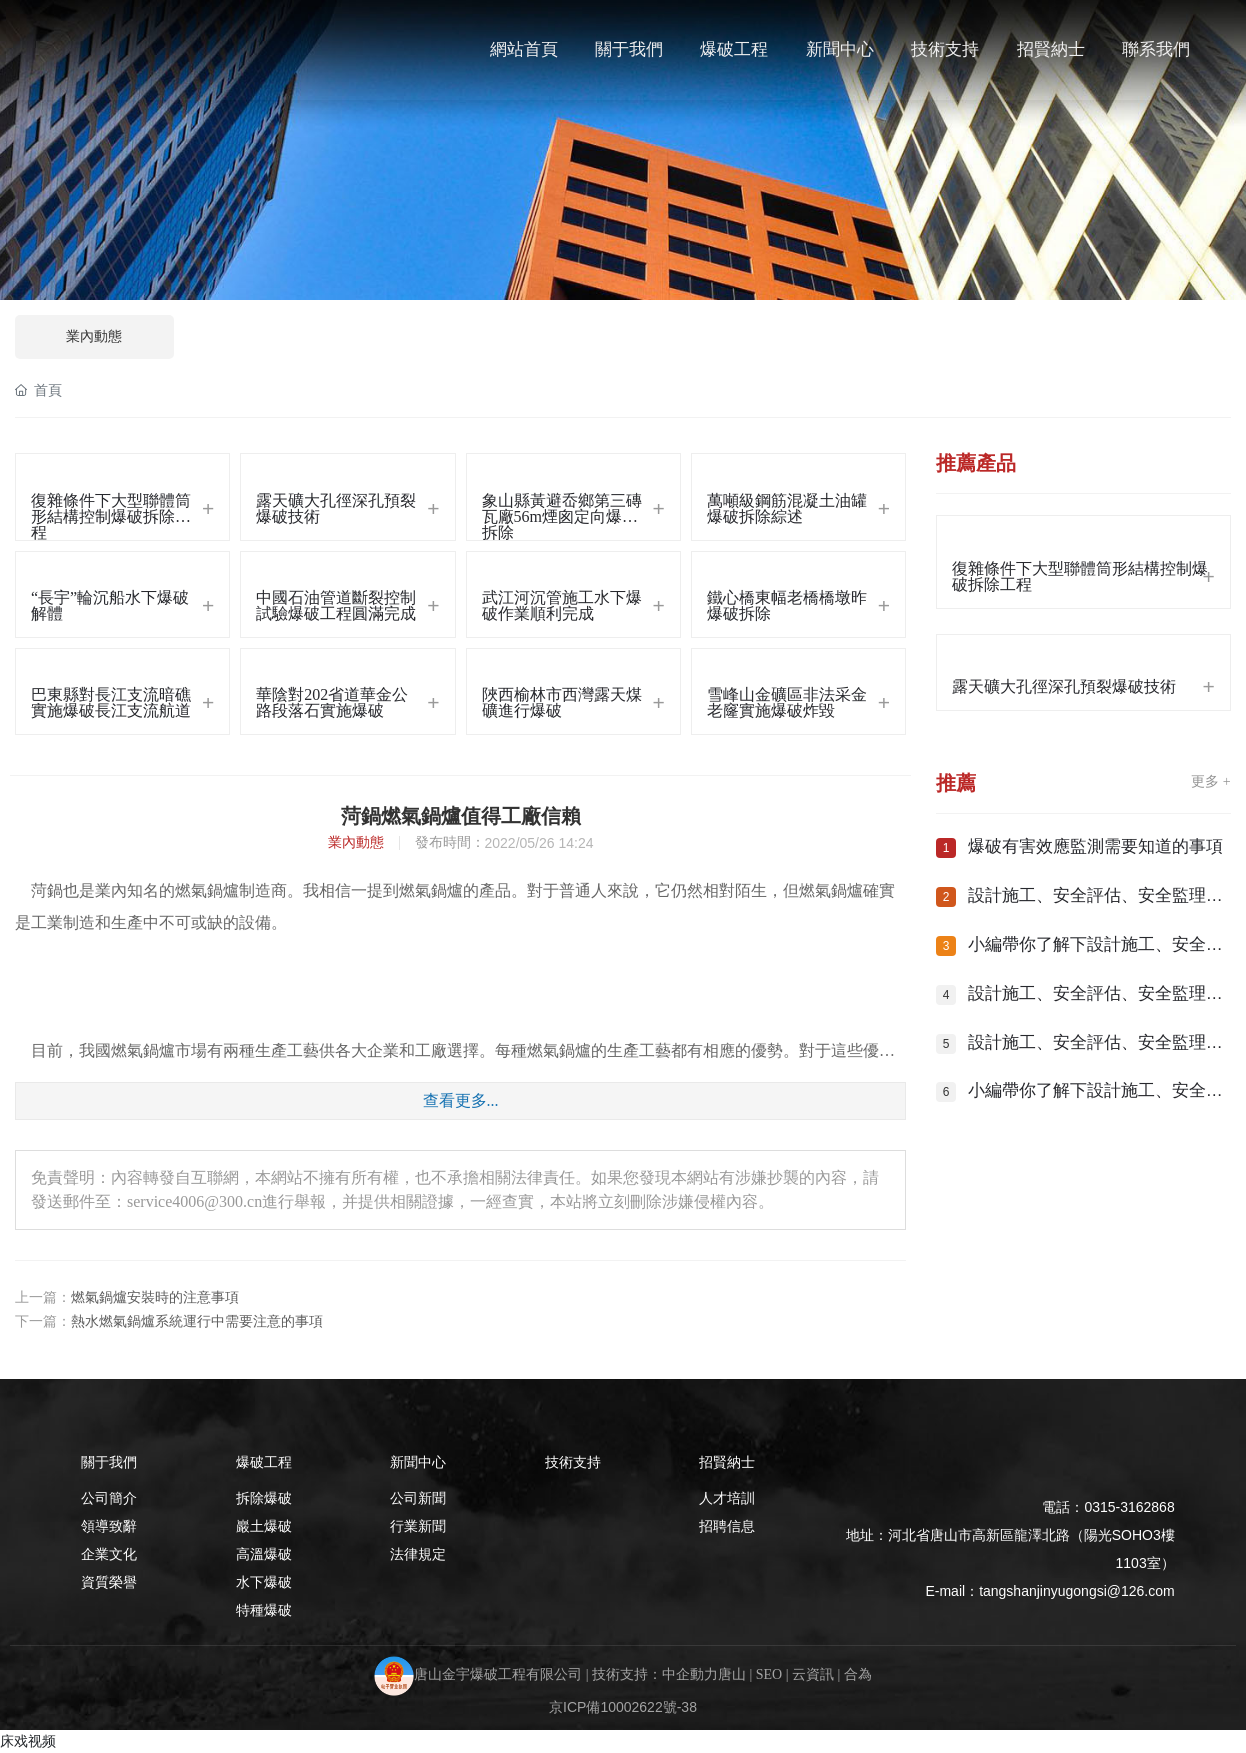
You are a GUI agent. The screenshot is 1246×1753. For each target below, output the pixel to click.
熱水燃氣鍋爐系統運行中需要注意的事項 (197, 1321)
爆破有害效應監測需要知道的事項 (1095, 846)
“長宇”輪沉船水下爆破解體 (110, 605)
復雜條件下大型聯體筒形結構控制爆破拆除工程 (111, 516)
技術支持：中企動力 (655, 1675)
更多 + (1210, 781)
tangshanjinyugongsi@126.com (1077, 1591)
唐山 (732, 1675)
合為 (858, 1675)
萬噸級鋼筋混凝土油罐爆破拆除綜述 (787, 508)
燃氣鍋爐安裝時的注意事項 (155, 1297)
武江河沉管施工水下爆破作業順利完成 (562, 605)
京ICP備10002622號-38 (623, 1707)
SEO (769, 1675)
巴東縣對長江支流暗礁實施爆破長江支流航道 (111, 702)
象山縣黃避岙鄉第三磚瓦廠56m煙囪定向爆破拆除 (562, 516)
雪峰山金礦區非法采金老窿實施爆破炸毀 (787, 702)
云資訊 (813, 1675)
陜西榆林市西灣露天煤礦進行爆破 (562, 702)
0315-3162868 (1129, 1507)
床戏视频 (28, 1741)
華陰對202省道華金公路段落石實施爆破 (332, 702)
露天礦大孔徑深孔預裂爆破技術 (336, 508)
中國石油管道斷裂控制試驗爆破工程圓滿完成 (336, 605)
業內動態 (94, 336)
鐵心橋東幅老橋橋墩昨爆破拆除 (787, 605)
